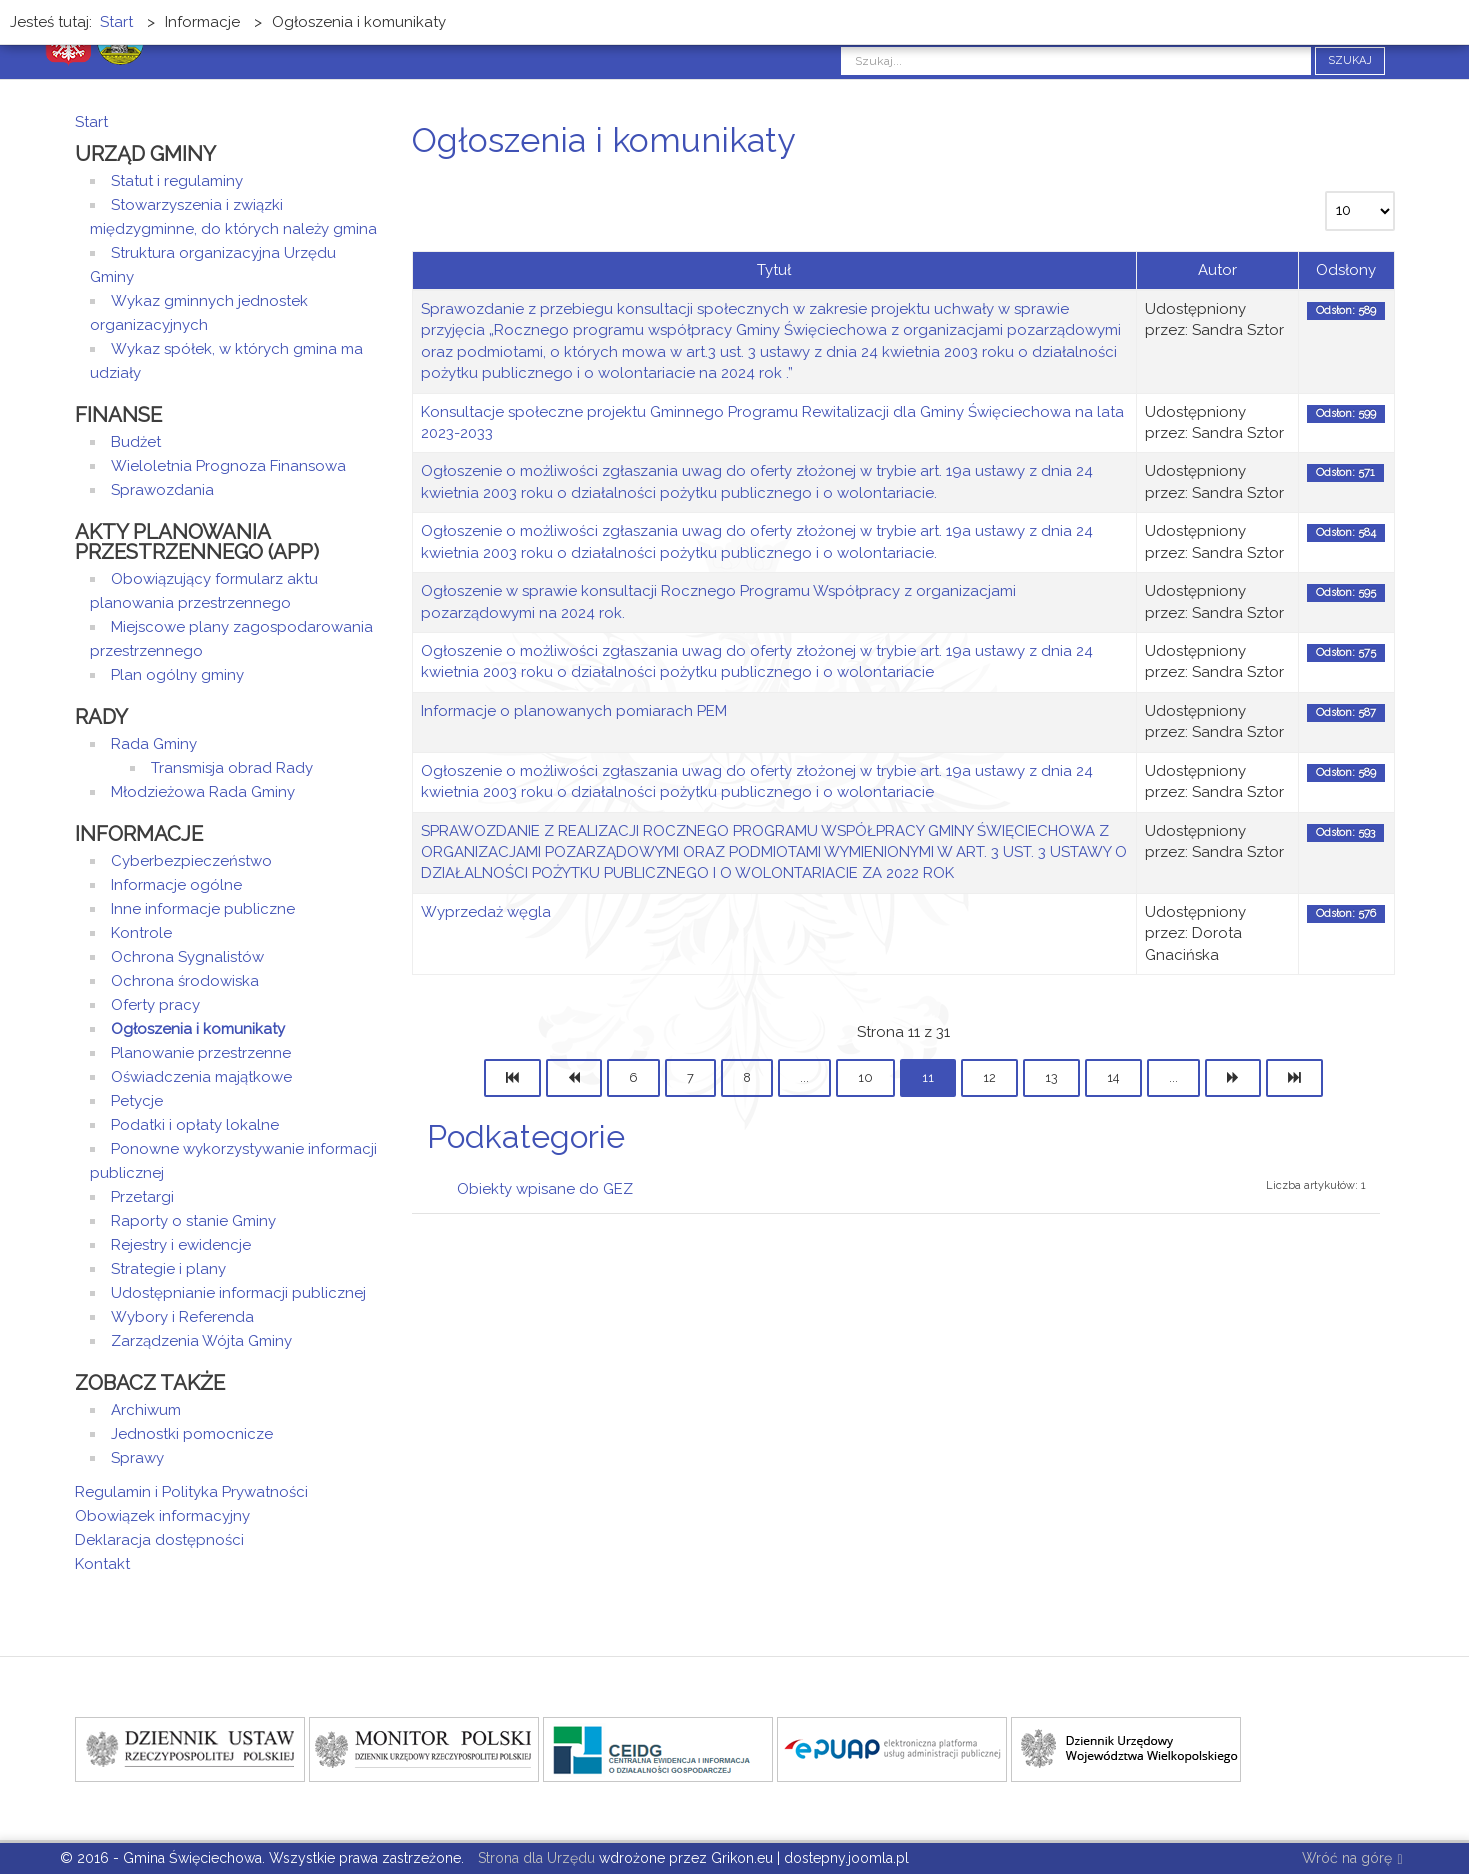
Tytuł (774, 270)
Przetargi (142, 1197)
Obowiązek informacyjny (162, 1516)
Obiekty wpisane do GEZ (545, 1189)
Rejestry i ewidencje (181, 1245)
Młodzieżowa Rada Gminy (203, 792)
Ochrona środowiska (185, 981)
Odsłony (1346, 270)
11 (928, 1077)
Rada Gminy (154, 744)
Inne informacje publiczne (203, 909)
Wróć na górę (1352, 1859)
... (804, 1077)
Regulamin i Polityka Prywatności (191, 1492)
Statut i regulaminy (177, 181)
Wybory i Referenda (182, 1317)
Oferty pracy (155, 1005)
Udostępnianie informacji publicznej (238, 1293)
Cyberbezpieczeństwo (191, 861)
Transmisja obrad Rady (232, 768)
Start (91, 122)
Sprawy (137, 1458)
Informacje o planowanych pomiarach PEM (574, 711)
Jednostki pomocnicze (192, 1434)
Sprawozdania (162, 490)
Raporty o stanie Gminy (193, 1221)
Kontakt (102, 1564)
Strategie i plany (168, 1269)
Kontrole (141, 933)
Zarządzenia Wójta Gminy (201, 1341)
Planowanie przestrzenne (201, 1053)
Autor (1217, 270)
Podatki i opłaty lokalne (195, 1125)
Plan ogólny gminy (177, 675)
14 (1113, 1077)
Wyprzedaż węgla (486, 912)
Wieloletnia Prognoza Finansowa (228, 466)
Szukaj (1350, 60)
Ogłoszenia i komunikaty (198, 1029)
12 (989, 1077)
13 (1051, 1077)
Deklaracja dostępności (159, 1540)
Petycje (137, 1101)
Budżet (136, 442)
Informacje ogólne (176, 885)
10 (865, 1077)
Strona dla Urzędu (534, 1858)
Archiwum (146, 1410)
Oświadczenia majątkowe (201, 1077)
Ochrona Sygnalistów (187, 957)
